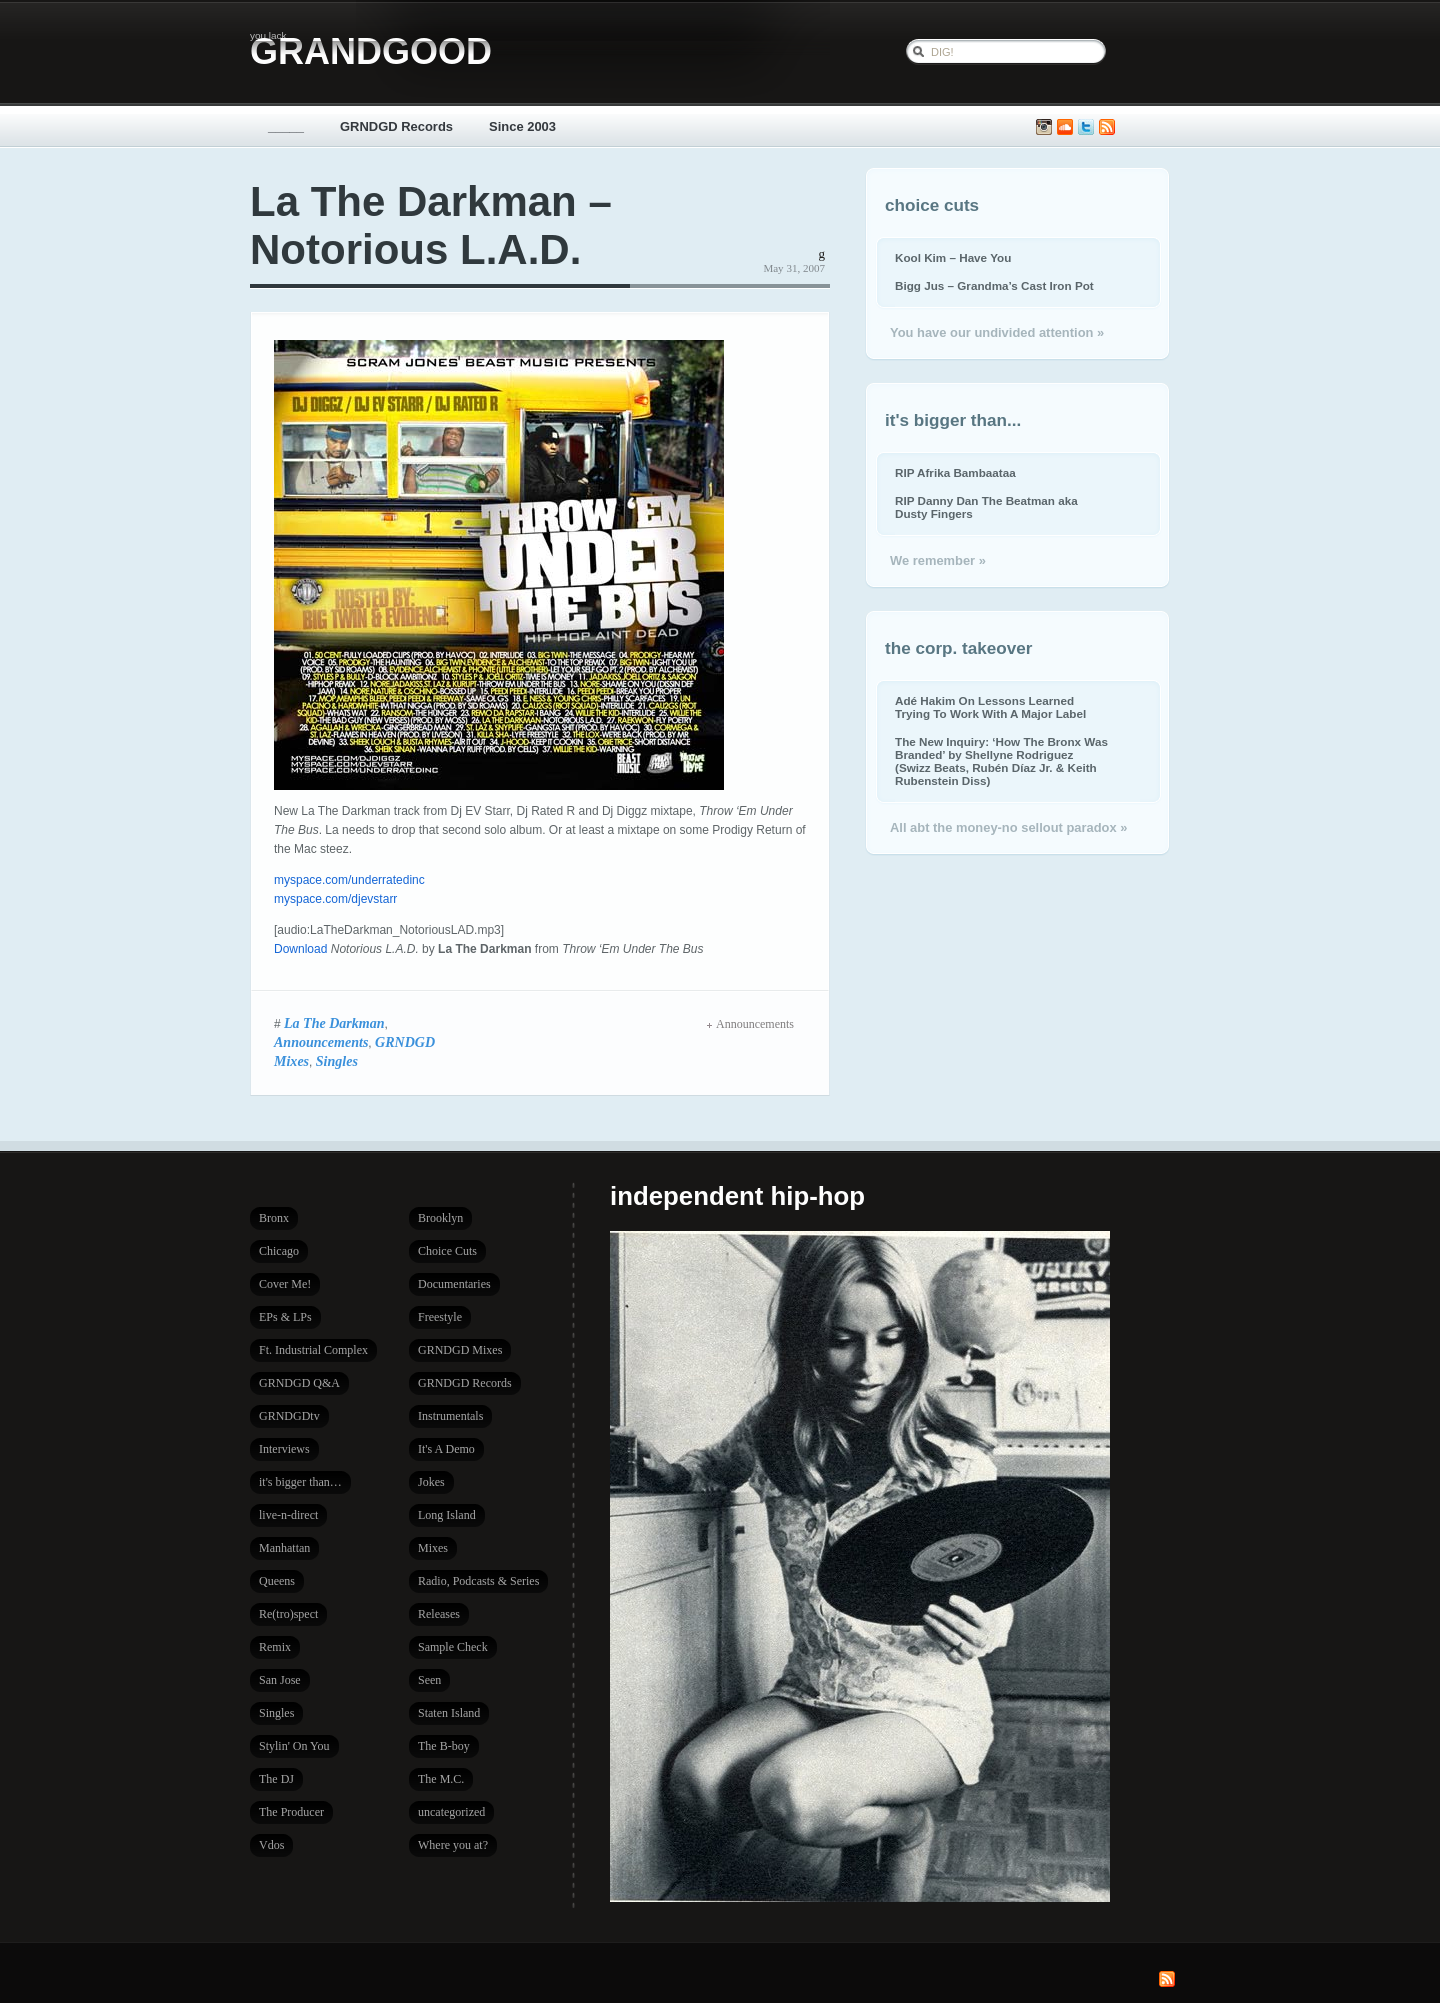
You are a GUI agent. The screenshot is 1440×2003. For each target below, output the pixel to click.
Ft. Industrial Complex (313, 1350)
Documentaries (454, 1284)
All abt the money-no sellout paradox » (1008, 827)
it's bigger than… (300, 1482)
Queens (277, 1581)
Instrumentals (450, 1416)
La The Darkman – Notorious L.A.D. (431, 225)
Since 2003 (522, 126)
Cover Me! (285, 1284)
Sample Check (453, 1647)
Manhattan (284, 1548)
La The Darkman (334, 1023)
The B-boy (444, 1746)
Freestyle (440, 1317)
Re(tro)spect (288, 1614)
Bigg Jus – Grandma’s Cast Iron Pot (994, 285)
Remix (275, 1647)
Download (300, 949)
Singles (337, 1061)
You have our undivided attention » (997, 332)
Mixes (433, 1548)
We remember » (938, 560)
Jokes (431, 1482)
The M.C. (441, 1779)
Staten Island (449, 1713)
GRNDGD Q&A (299, 1383)
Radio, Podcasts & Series (478, 1581)
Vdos (271, 1845)
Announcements (321, 1042)
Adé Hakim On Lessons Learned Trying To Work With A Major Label (990, 707)
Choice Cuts (447, 1251)
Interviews (284, 1449)
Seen (429, 1680)
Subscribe (1107, 127)
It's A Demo (446, 1449)
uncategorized (451, 1812)
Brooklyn (440, 1218)
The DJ (276, 1779)
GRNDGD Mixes (460, 1350)
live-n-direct (288, 1515)
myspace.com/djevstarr (335, 899)
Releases (439, 1614)
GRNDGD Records (396, 126)
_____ (286, 126)
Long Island (447, 1515)
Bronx (274, 1218)
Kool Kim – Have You (953, 257)
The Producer (291, 1812)
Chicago (279, 1251)
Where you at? (453, 1845)
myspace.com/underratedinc (349, 880)
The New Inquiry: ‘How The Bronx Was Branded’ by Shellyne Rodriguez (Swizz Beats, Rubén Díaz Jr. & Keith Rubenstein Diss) (1001, 761)
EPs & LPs (285, 1317)
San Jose (280, 1680)
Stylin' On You (294, 1746)
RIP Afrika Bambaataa (955, 472)
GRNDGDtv (289, 1416)
